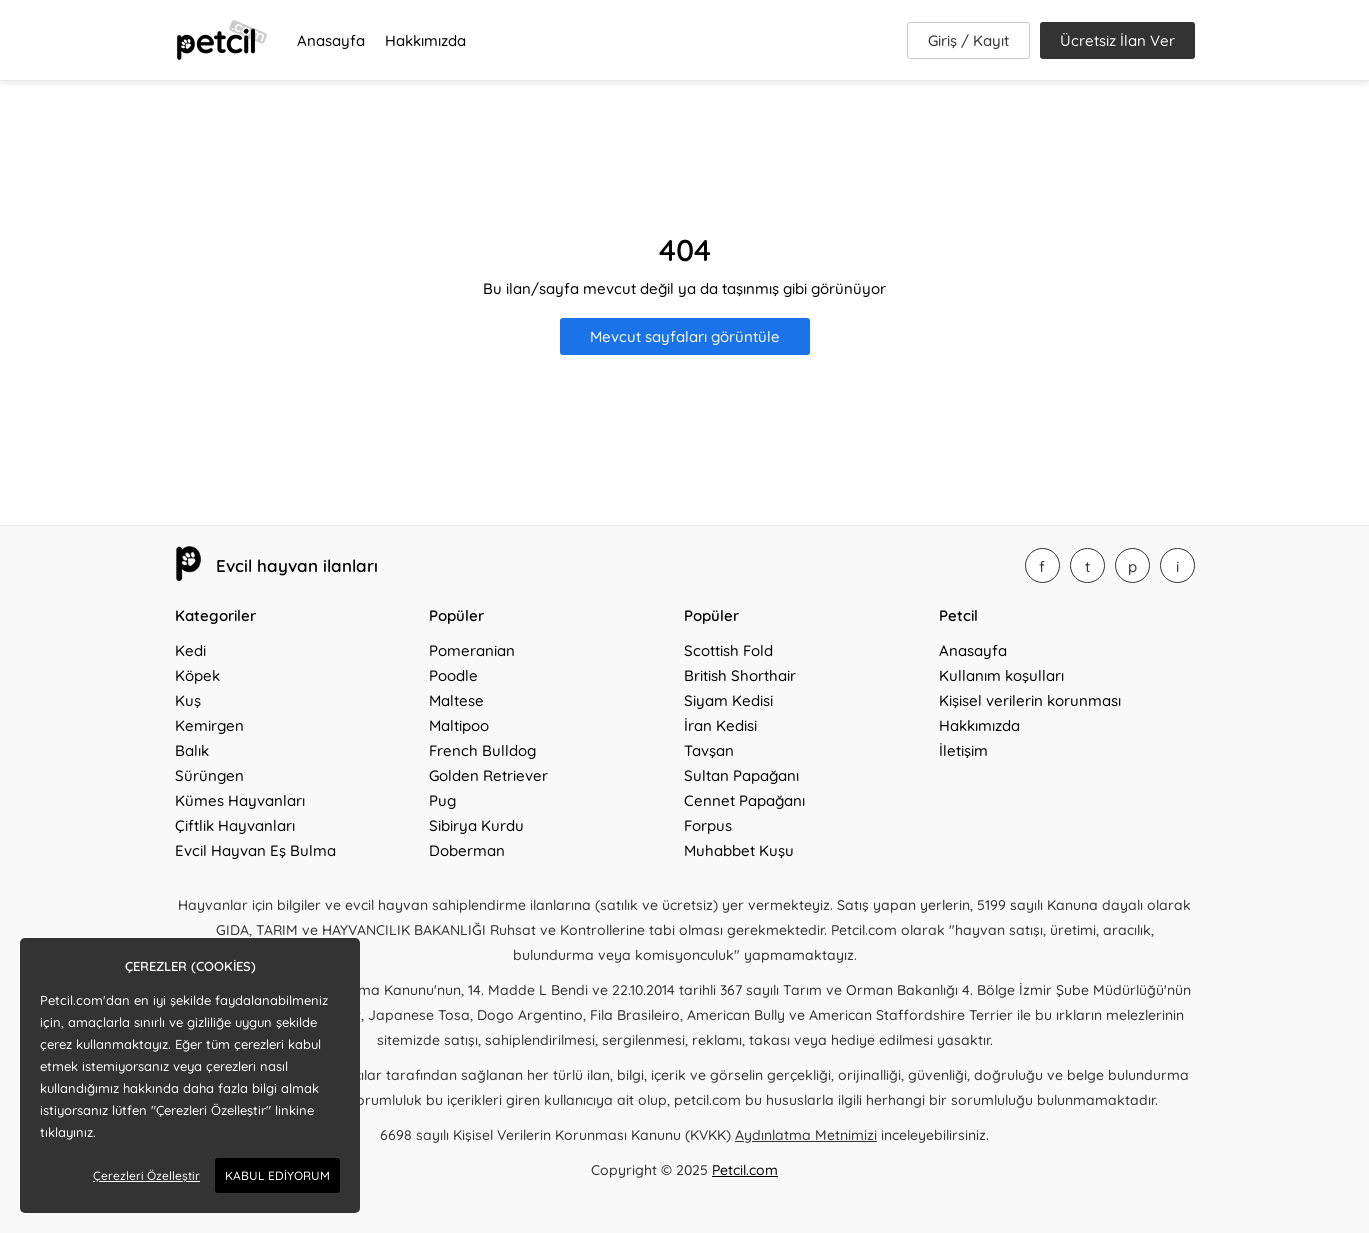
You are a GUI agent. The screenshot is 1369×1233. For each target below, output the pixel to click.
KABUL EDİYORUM (277, 1175)
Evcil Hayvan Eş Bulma (255, 850)
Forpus (708, 825)
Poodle (453, 675)
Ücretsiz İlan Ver (1117, 40)
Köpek (197, 675)
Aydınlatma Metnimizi (806, 1135)
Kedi (190, 650)
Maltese (456, 700)
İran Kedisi (720, 725)
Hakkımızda (425, 40)
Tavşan (709, 750)
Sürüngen (209, 775)
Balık (192, 750)
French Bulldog (482, 750)
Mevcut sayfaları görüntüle (685, 336)
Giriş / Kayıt (968, 40)
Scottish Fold (728, 650)
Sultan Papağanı (741, 775)
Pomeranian (472, 650)
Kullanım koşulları (1001, 675)
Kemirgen (209, 725)
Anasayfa (331, 40)
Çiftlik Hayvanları (235, 825)
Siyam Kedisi (728, 700)
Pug (442, 800)
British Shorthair (740, 675)
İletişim (963, 750)
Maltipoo (459, 725)
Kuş (188, 700)
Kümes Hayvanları (240, 800)
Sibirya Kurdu (476, 825)
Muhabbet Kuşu (739, 850)
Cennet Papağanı (744, 800)
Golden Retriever (488, 775)
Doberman (467, 850)
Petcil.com (745, 1170)
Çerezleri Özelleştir (146, 1175)
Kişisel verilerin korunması (1030, 700)
